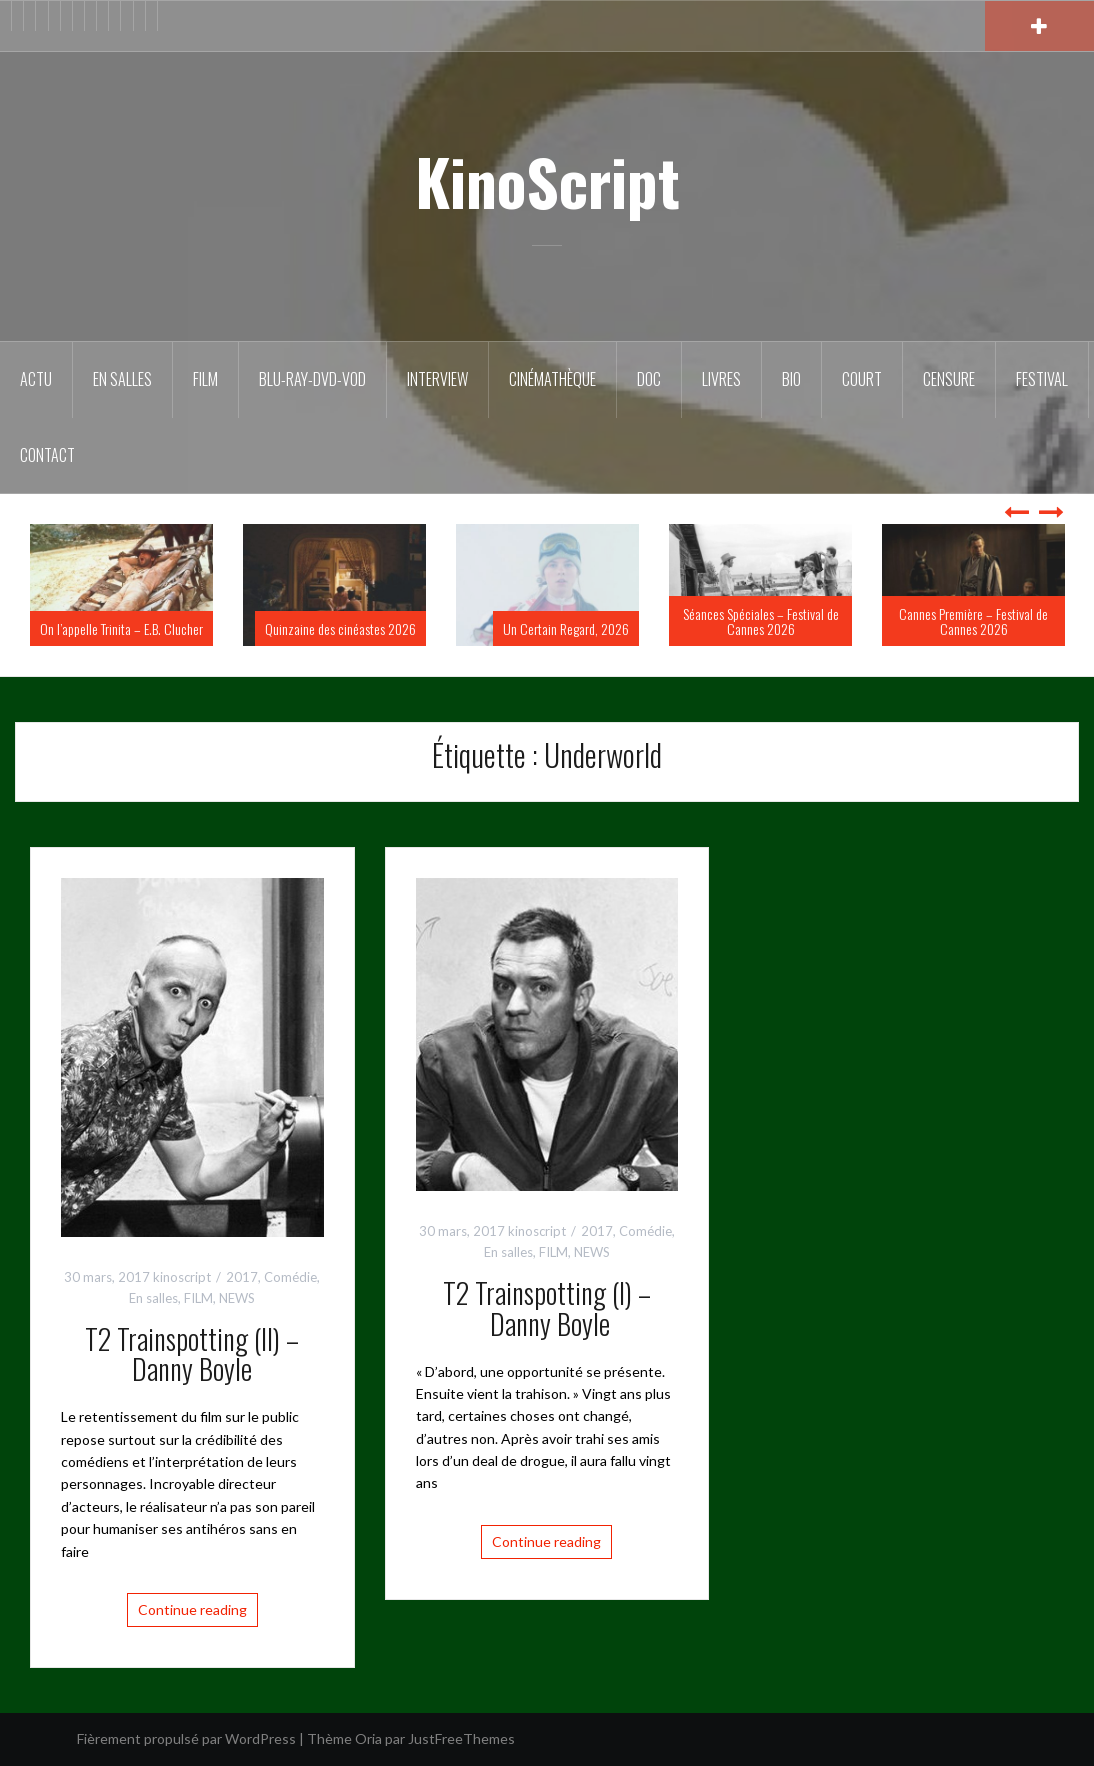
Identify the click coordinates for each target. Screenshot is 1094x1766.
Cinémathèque (552, 379)
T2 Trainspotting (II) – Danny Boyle (192, 1354)
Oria (368, 1738)
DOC (649, 379)
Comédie (290, 1277)
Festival (1042, 379)
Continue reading (192, 1609)
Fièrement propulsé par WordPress (186, 1738)
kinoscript (182, 1277)
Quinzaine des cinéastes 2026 (340, 628)
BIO (791, 379)
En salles (122, 379)
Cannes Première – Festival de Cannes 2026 (973, 621)
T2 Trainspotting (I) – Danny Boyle (547, 1308)
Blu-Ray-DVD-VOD (312, 379)
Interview (437, 379)
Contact (47, 455)
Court (862, 379)
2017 (242, 1277)
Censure (949, 379)
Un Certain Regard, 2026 (566, 628)
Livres (721, 379)
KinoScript (547, 181)
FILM (205, 379)
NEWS (237, 1298)
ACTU (36, 379)
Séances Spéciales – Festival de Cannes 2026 (761, 621)
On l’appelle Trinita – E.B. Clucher (121, 628)
